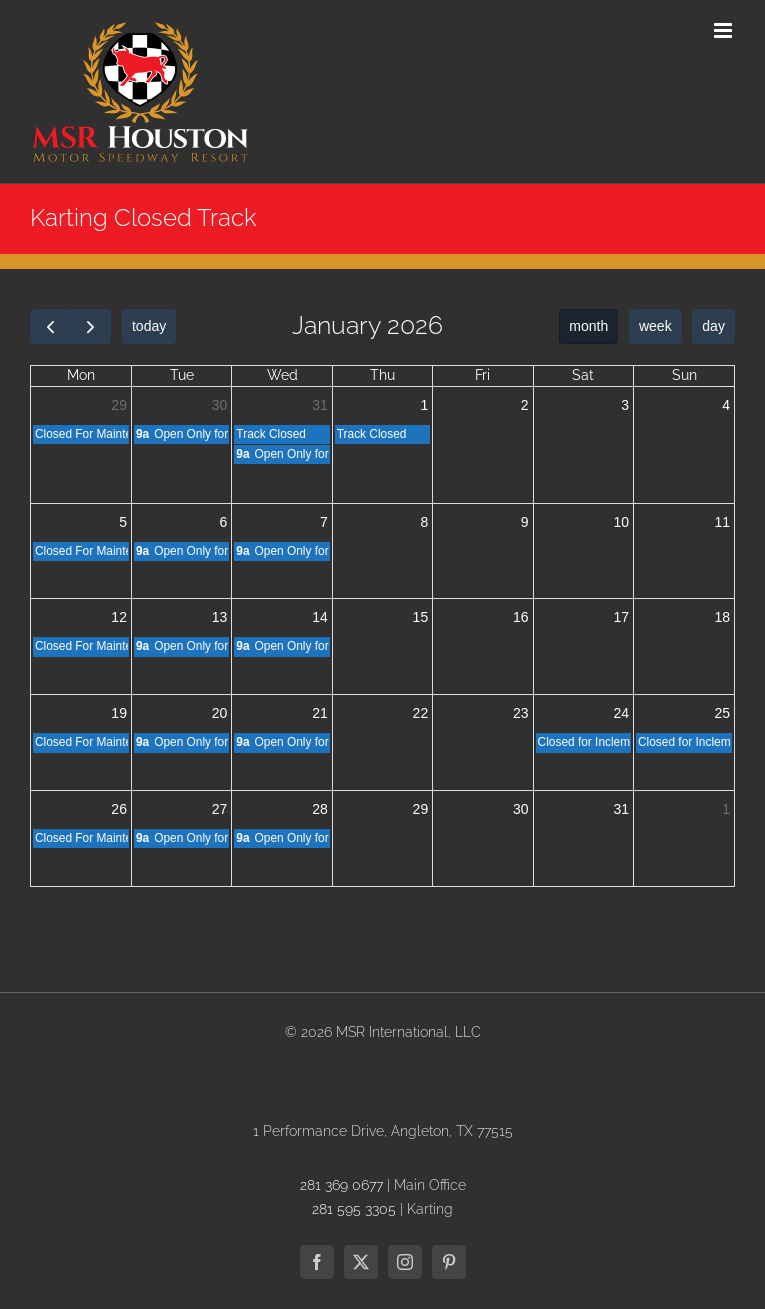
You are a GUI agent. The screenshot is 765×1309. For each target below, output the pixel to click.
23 (521, 713)
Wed (282, 375)
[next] (90, 326)
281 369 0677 (341, 1185)
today (149, 326)
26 (119, 809)
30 (220, 405)
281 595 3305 (354, 1209)
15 (421, 617)
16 (521, 617)
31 (320, 405)
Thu (382, 375)
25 (722, 713)
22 (421, 713)
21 (320, 713)
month (588, 326)
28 (320, 809)
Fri (482, 375)
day (713, 326)
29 (119, 405)
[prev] (50, 326)
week (655, 326)
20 (220, 713)
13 (220, 617)
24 (621, 713)
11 (722, 522)
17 (621, 617)
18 (722, 617)
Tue (182, 375)
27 (220, 809)
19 (119, 713)
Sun (684, 375)
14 (320, 617)
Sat (583, 375)
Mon (81, 375)
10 (621, 522)
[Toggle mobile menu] (724, 30)
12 (119, 617)
